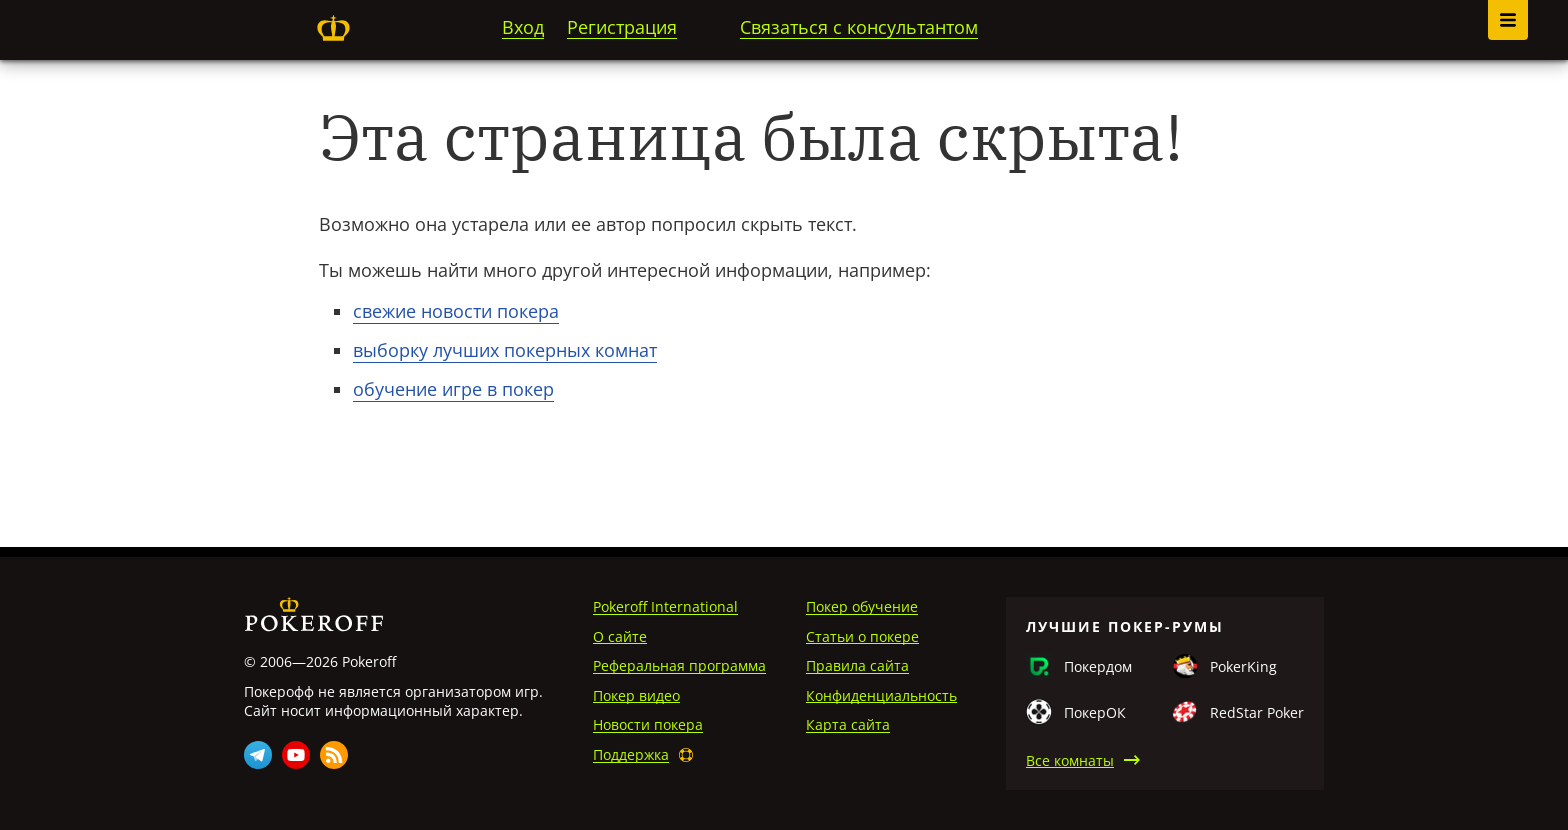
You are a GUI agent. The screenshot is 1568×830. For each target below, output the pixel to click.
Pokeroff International (665, 606)
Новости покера (648, 724)
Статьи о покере (862, 636)
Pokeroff (333, 28)
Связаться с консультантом (859, 27)
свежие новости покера (456, 311)
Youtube (296, 755)
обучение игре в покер (453, 389)
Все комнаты (1070, 760)
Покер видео (636, 695)
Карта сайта (848, 724)
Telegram (258, 755)
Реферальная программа (679, 665)
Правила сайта (857, 665)
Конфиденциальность (881, 695)
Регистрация (622, 27)
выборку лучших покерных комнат (505, 350)
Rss (334, 755)
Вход (523, 27)
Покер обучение (862, 606)
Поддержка (631, 754)
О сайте (620, 636)
